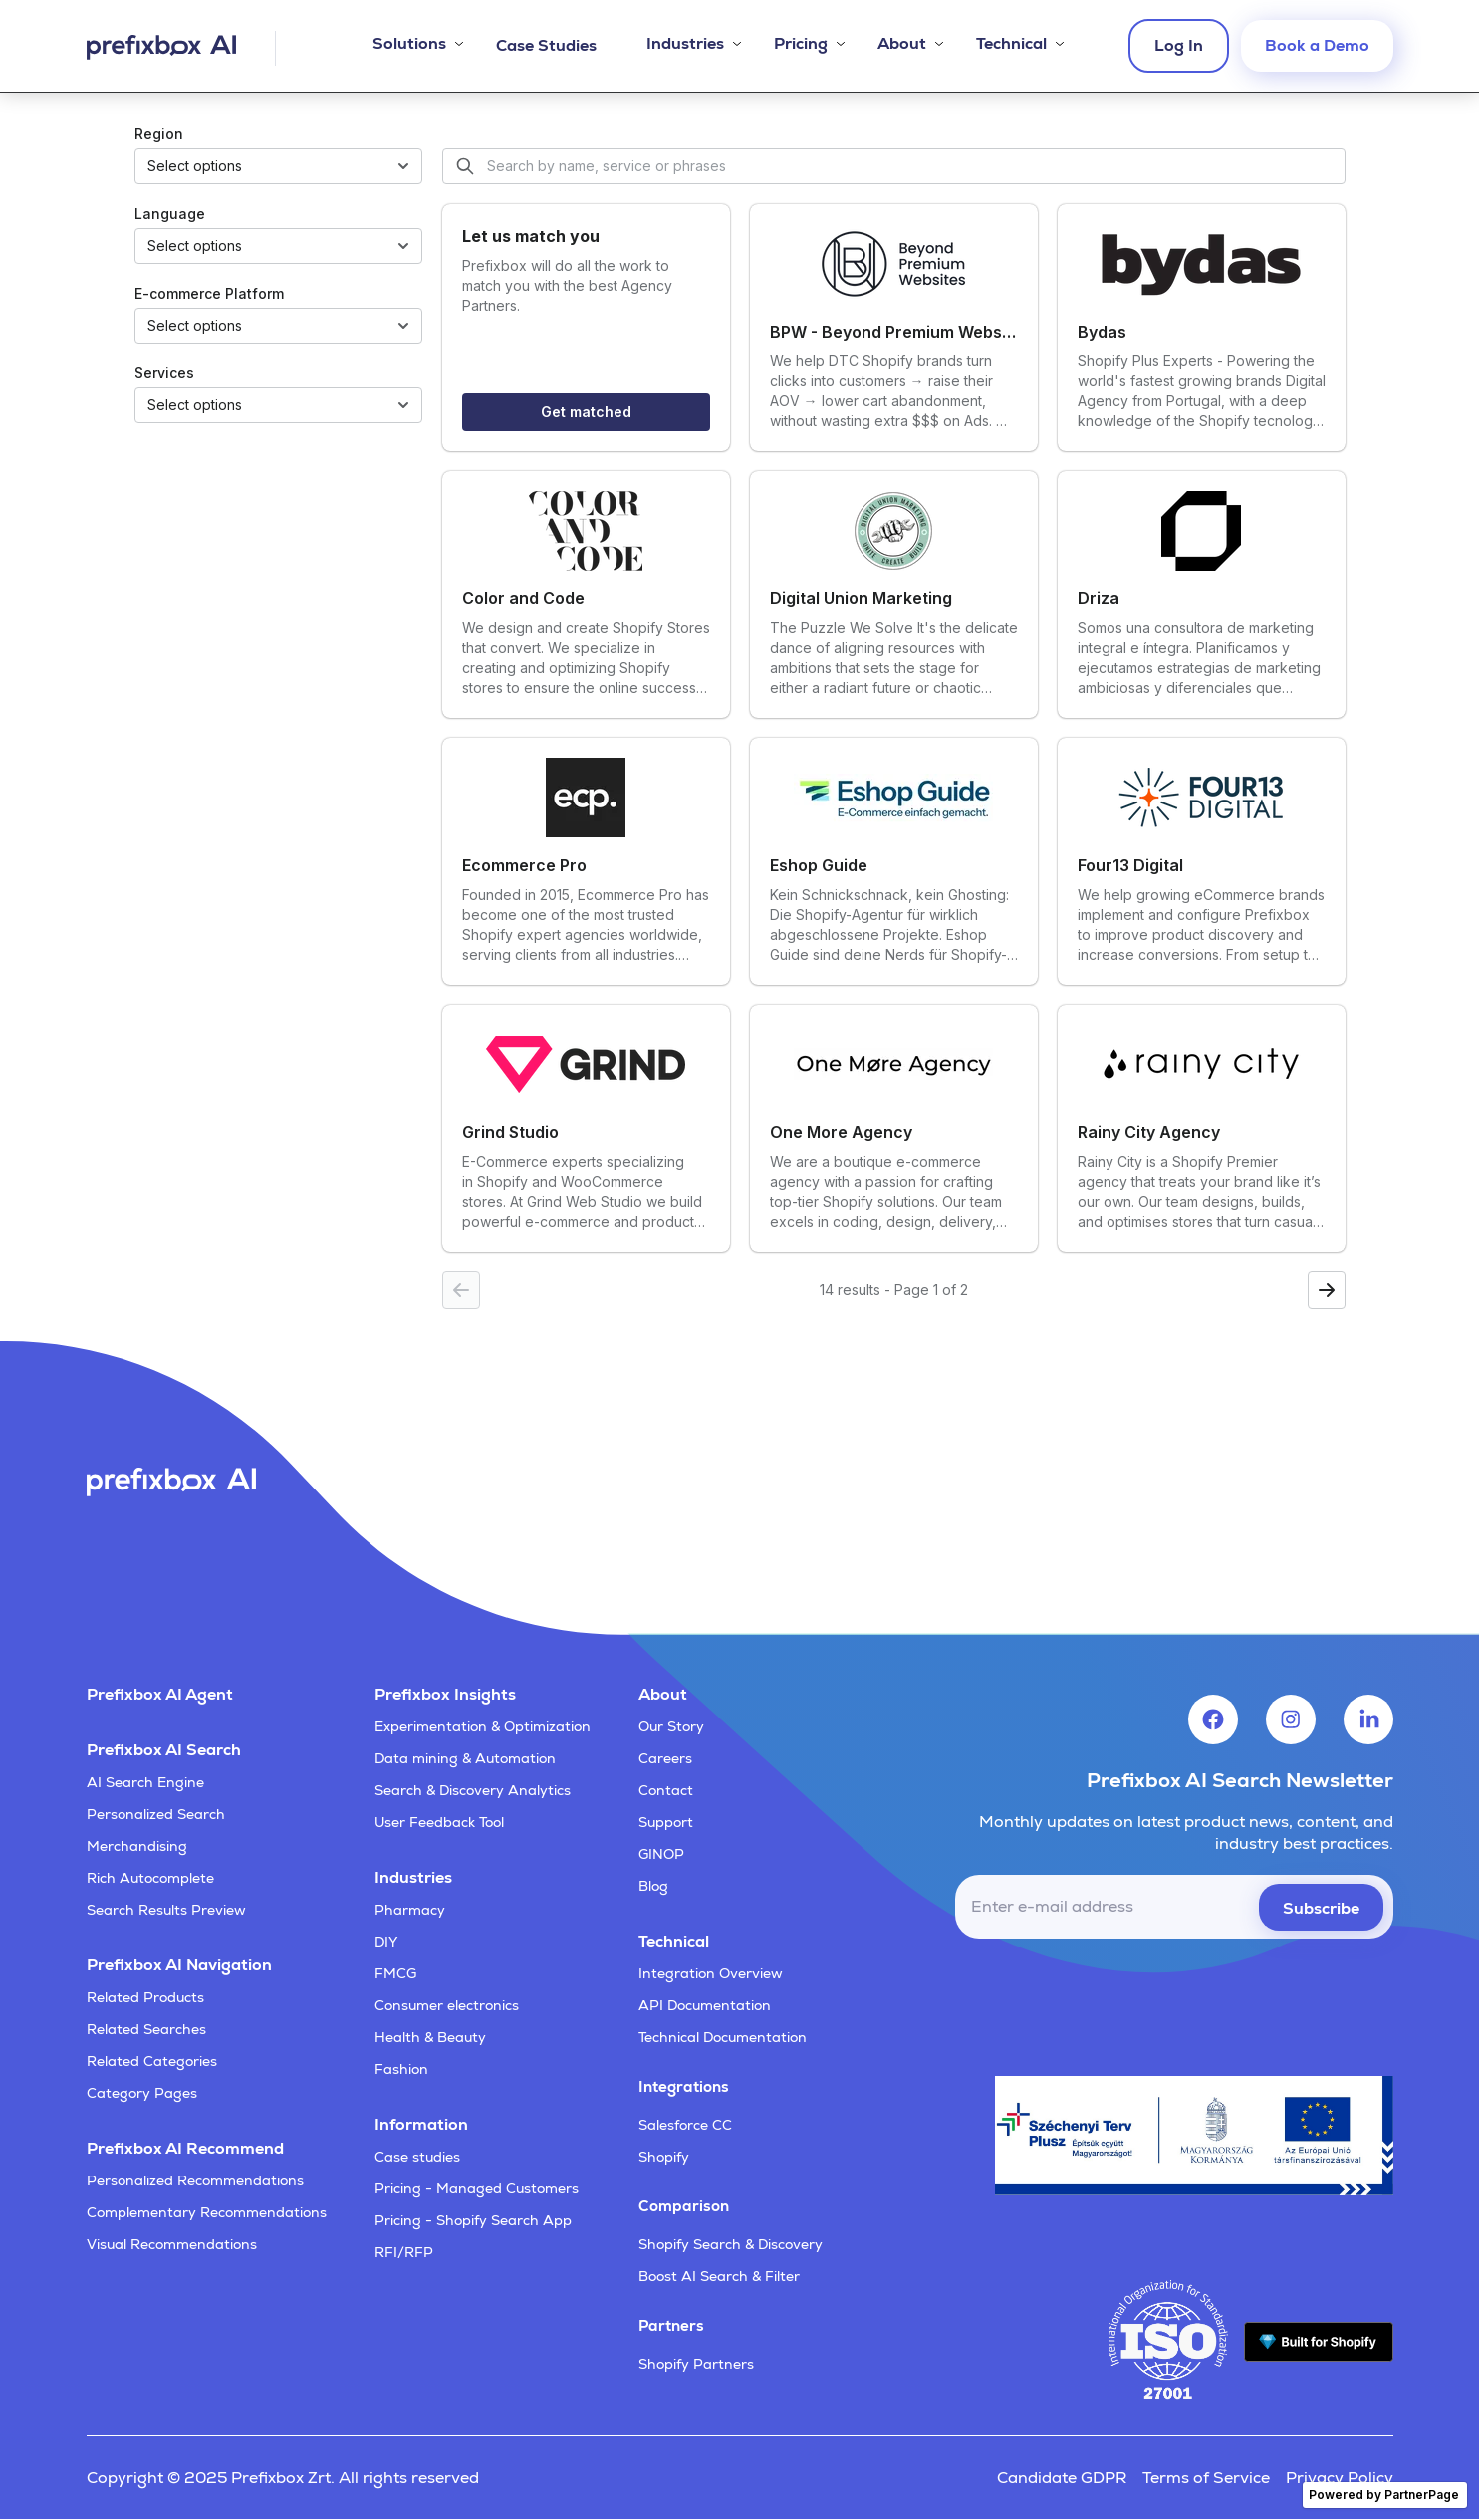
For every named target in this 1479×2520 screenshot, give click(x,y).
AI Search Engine (145, 1782)
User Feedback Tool (439, 1822)
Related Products (145, 1997)
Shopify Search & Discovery (730, 2244)
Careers (665, 1758)
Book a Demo (1317, 45)
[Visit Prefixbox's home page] (181, 48)
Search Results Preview (166, 1910)
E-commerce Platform (209, 293)
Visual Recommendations (172, 2244)
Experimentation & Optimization (482, 1726)
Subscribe (1321, 1908)
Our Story (671, 1726)
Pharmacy (409, 1910)
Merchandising (137, 1846)
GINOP (661, 1854)
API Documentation (704, 2005)
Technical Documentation (722, 2037)
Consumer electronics (446, 2005)
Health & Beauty (430, 2037)
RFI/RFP (403, 2252)
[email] (1174, 1907)
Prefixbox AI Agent (160, 1694)
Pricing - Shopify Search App (473, 2220)
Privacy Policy (1339, 2477)
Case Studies (546, 45)
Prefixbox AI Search (164, 1749)
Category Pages (142, 2093)
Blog (653, 1886)
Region (158, 133)
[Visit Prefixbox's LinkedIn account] (1368, 1719)
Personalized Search (156, 1814)
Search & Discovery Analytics (472, 1790)
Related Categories (152, 2061)
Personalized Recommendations (195, 2180)
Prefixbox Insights (445, 1694)
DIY (386, 1941)
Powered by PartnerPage (1384, 2494)
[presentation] (1242, 1997)
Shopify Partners (696, 2364)
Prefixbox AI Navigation (179, 1964)
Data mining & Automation (465, 1758)
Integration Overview (710, 1973)
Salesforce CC (685, 2125)
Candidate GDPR (1061, 2477)
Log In (1178, 45)
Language (169, 213)
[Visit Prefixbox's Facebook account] (1213, 1719)
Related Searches (146, 2029)
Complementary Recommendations (207, 2212)
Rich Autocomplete (150, 1878)
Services (164, 372)
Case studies (417, 2157)
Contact (665, 1790)
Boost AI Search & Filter (719, 2276)
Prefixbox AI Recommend (185, 2148)
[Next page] (1327, 1290)
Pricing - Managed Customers (476, 2188)
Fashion (401, 2069)
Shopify (663, 2157)
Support (665, 1822)
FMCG (395, 1973)
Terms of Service (1206, 2477)
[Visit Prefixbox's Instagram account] (1291, 1719)
